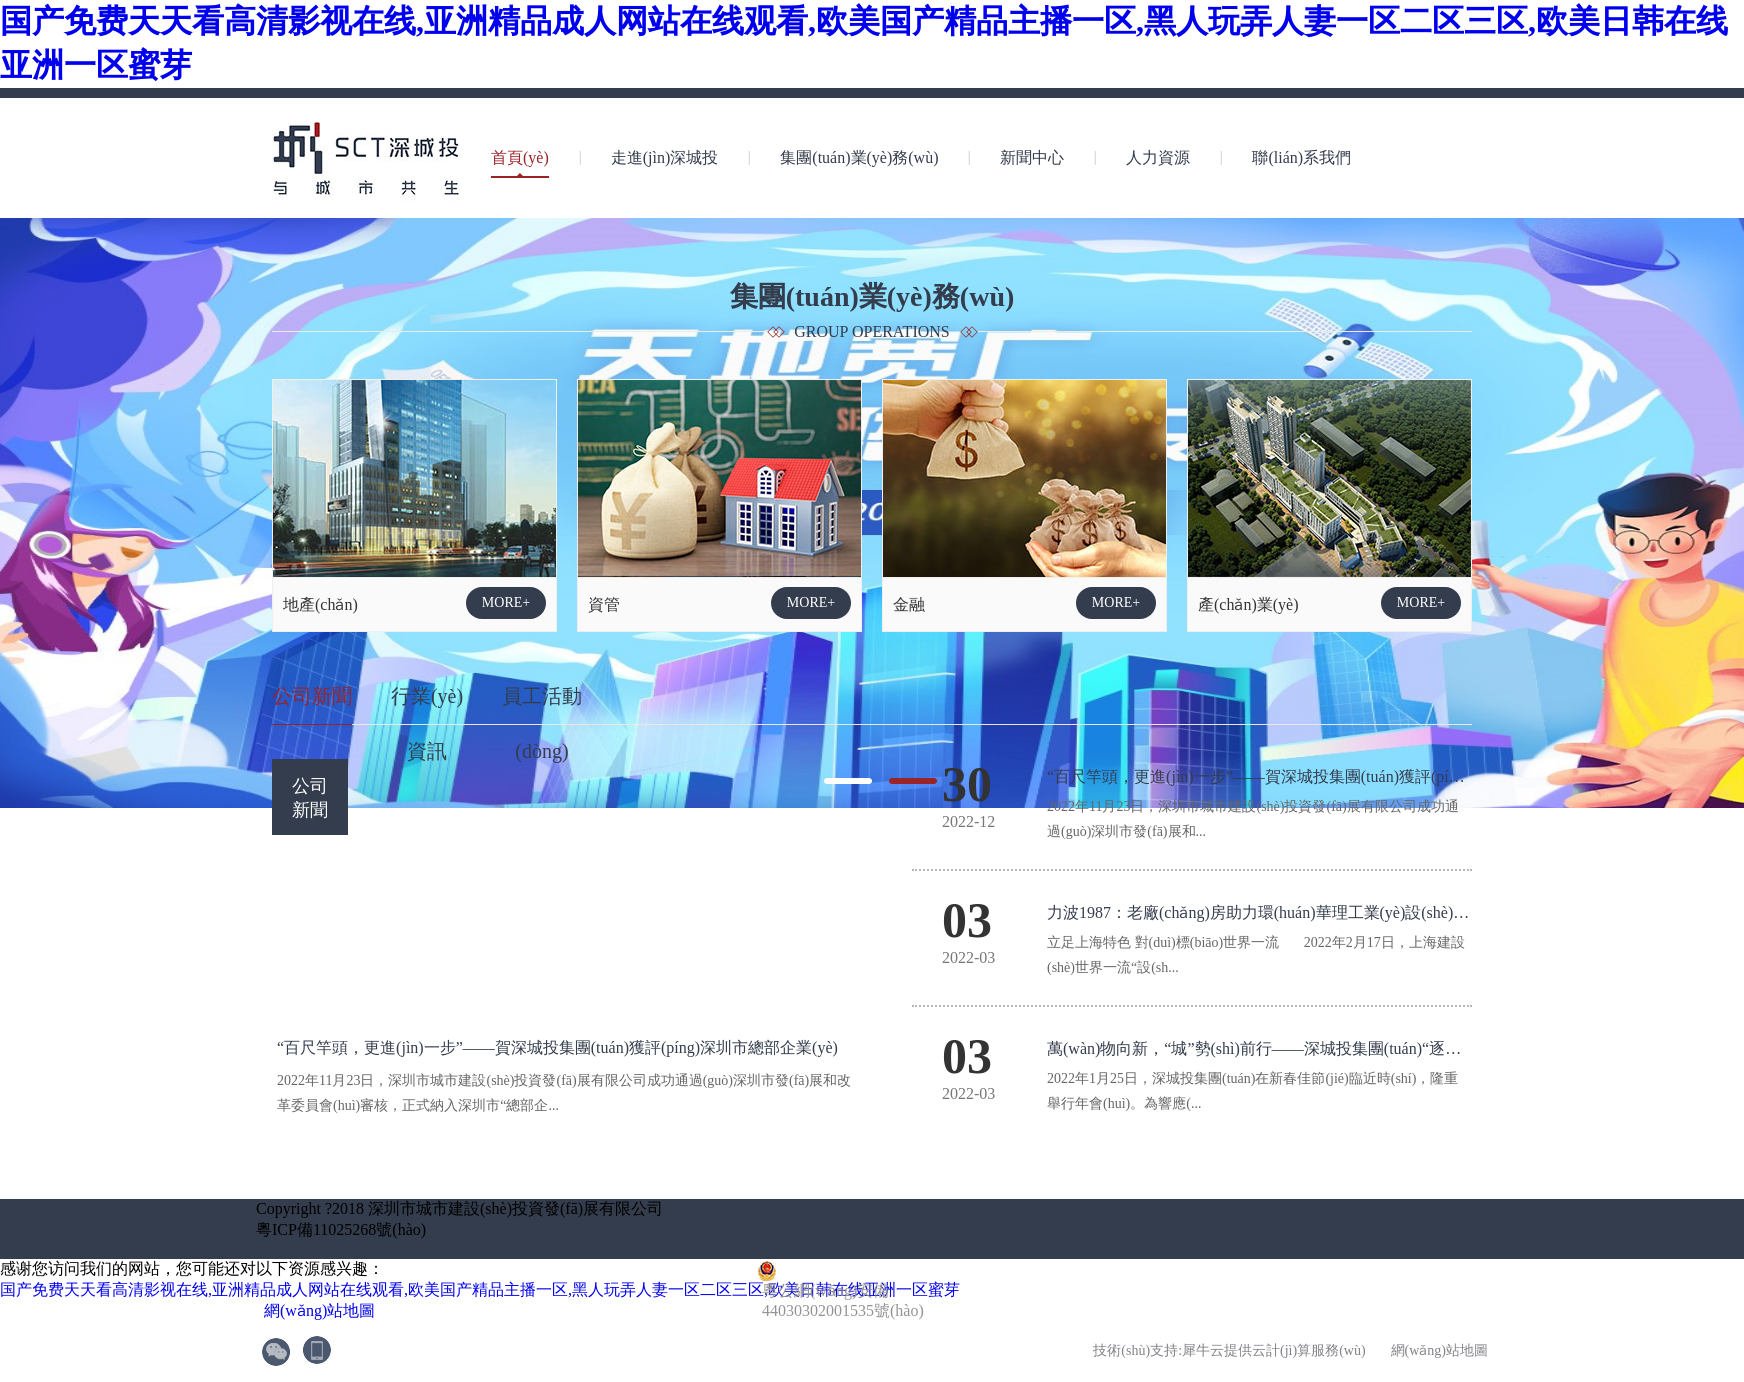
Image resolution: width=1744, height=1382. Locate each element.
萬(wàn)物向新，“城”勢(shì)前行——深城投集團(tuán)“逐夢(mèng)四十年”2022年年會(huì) (1360, 1048)
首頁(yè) (520, 157)
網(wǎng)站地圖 (315, 1310)
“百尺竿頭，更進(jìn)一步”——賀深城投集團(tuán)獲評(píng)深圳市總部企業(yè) (1327, 776)
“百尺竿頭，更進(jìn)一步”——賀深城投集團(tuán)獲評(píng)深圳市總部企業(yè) (557, 1047)
